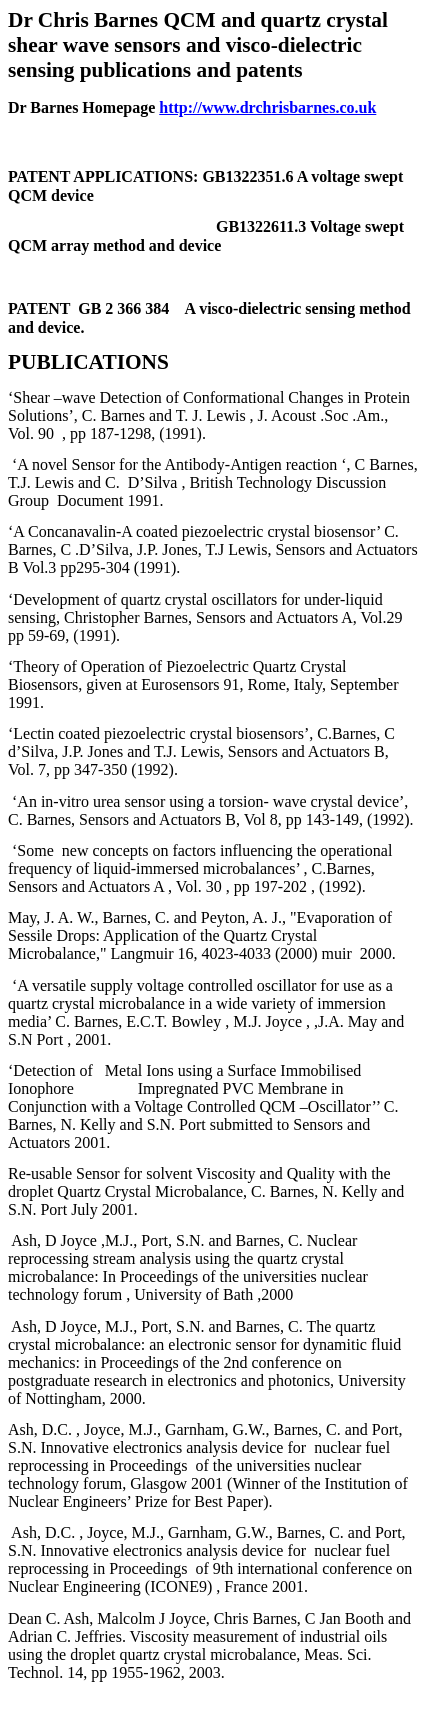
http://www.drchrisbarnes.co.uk (267, 107)
